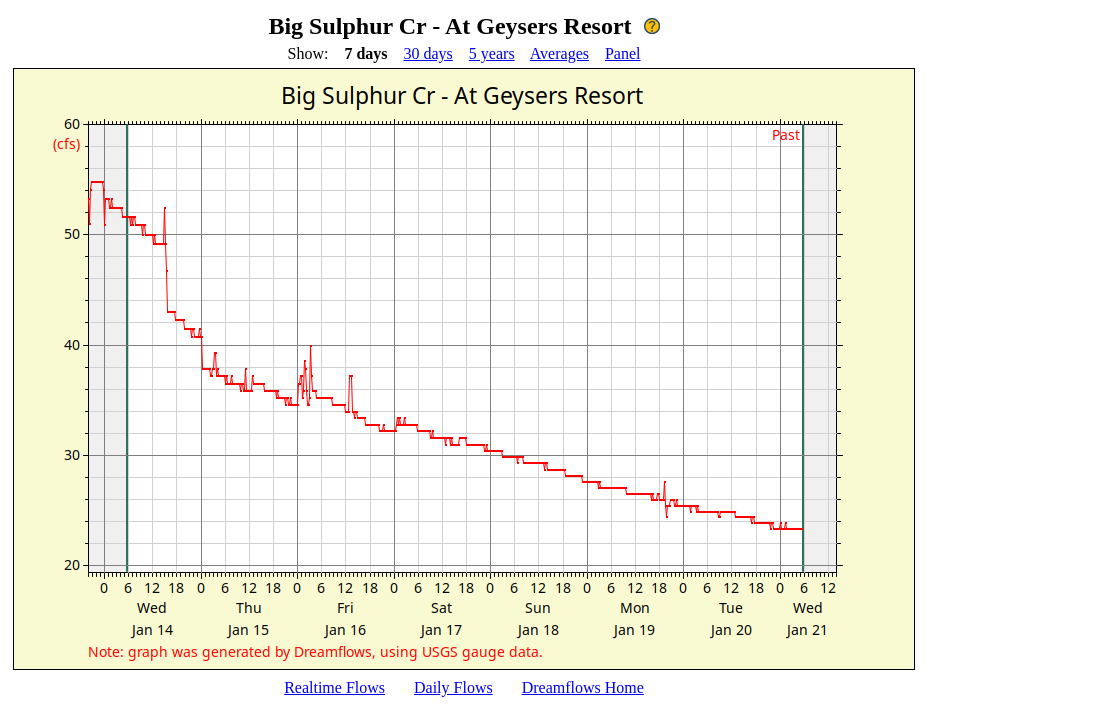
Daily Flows (453, 687)
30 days (428, 53)
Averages (559, 53)
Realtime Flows (334, 687)
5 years (492, 53)
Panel (623, 53)
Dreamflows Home (583, 687)
